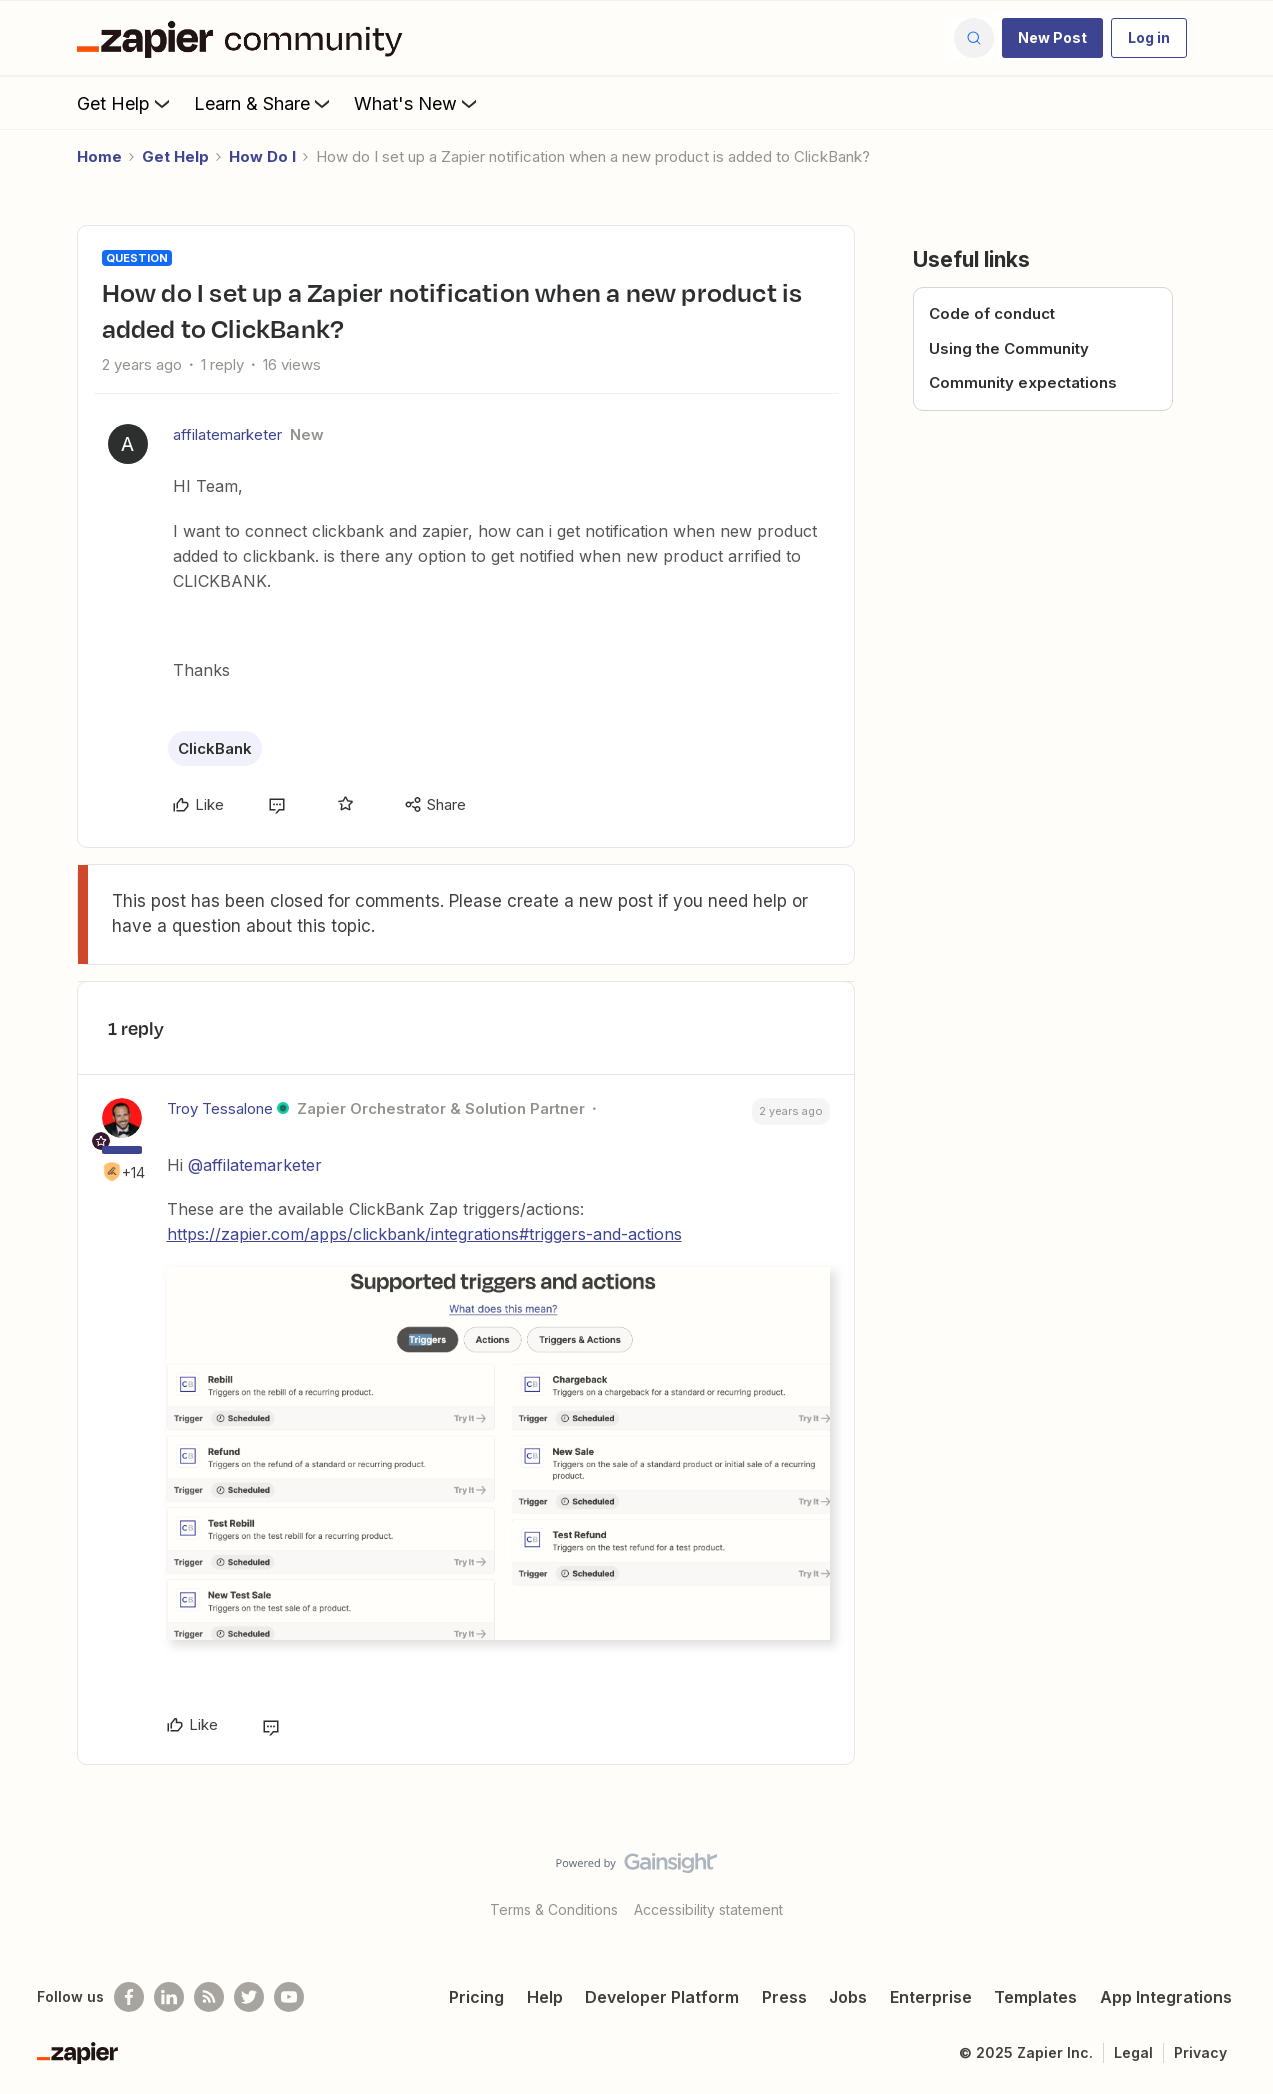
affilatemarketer (227, 434)
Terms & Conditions (554, 1909)
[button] (1052, 38)
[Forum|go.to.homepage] (245, 38)
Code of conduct (992, 313)
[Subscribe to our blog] (209, 1997)
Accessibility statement (708, 1909)
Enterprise (931, 1997)
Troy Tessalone (220, 1108)
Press (784, 1997)
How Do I (262, 156)
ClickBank (215, 748)
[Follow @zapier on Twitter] (249, 1997)
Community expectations (1023, 382)
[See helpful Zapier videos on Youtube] (289, 1997)
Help (545, 1997)
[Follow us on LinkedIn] (169, 1997)
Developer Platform (662, 1997)
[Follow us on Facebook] (129, 1997)
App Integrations (1166, 1997)
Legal (1133, 2052)
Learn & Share (264, 103)
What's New (417, 103)
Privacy (1200, 2052)
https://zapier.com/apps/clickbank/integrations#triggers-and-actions (424, 1234)
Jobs (848, 1997)
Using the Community (1009, 348)
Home (99, 156)
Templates (1035, 1997)
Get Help (125, 103)
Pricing (476, 1997)
